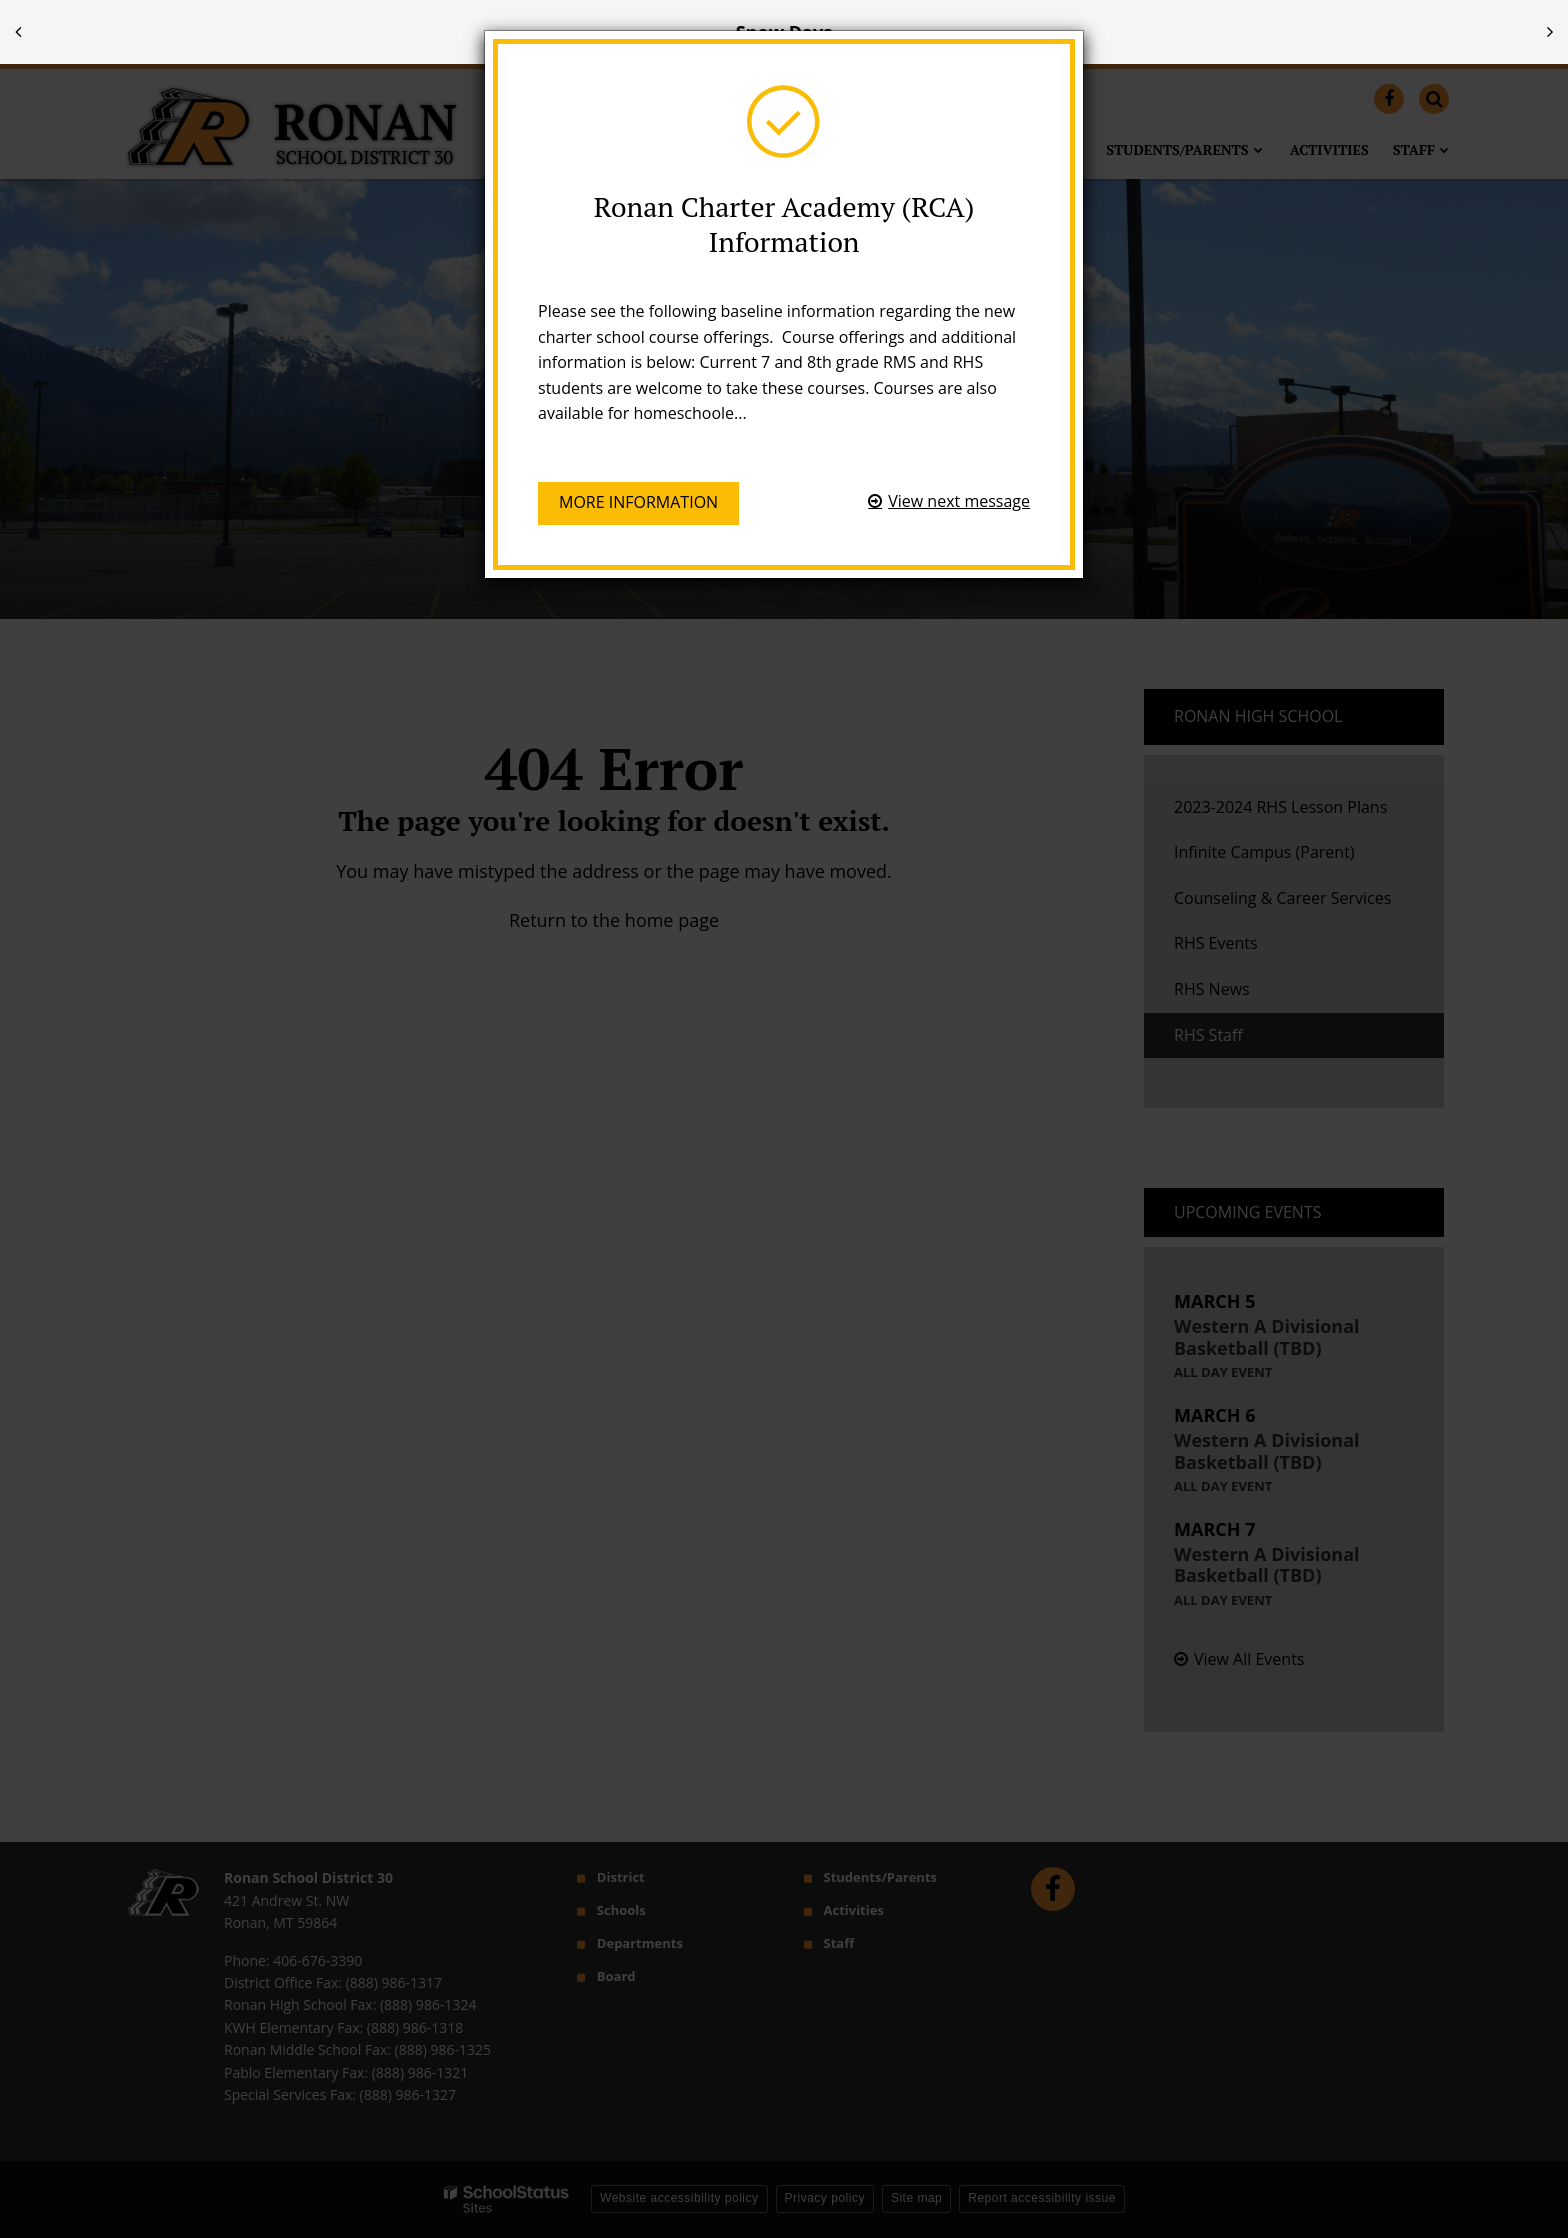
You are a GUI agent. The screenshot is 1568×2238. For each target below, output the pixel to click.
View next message (959, 501)
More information (638, 502)
